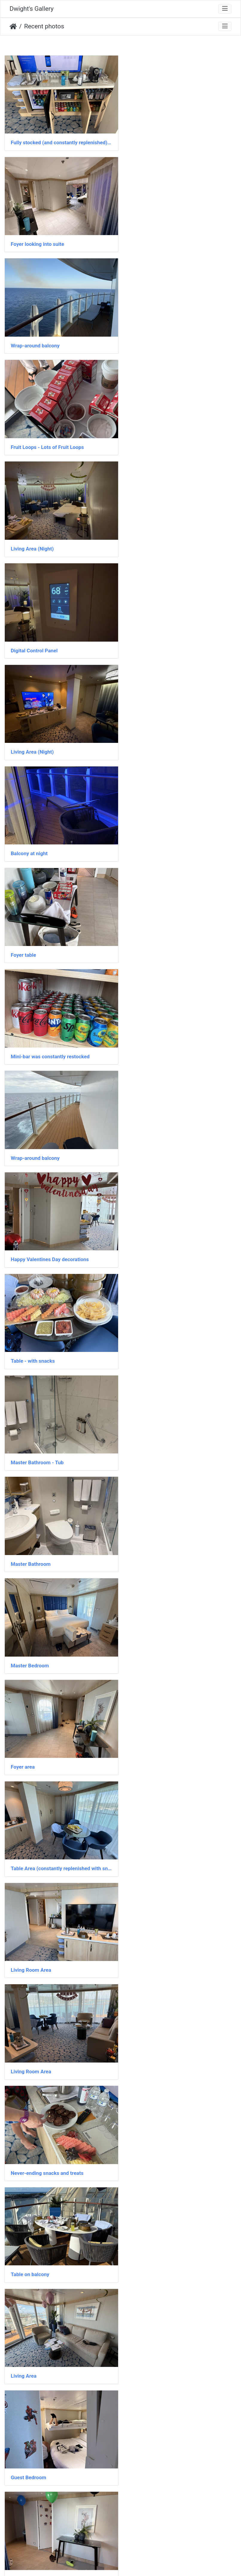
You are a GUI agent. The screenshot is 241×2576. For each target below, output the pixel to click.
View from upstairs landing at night (171, 1640)
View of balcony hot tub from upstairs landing (180, 2140)
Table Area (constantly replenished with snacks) (180, 941)
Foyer (137, 1340)
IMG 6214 (22, 2040)
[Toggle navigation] (224, 8)
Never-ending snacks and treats (47, 1140)
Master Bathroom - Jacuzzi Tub (47, 1740)
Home (13, 26)
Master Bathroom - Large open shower (55, 2240)
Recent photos (44, 26)
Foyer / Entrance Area (35, 1340)
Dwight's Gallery (32, 8)
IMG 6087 (22, 2439)
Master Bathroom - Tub (157, 741)
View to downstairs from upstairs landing (57, 1840)
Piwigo (134, 2563)
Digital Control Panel (154, 341)
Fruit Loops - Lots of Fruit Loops (168, 241)
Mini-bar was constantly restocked (170, 541)
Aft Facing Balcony (152, 1940)
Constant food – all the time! (163, 1440)
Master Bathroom (31, 841)
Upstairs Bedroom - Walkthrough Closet (176, 1540)
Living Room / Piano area (159, 2040)
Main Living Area (150, 1740)
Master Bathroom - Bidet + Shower (170, 2439)
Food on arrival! (149, 1840)
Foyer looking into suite (158, 141)
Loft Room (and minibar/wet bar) (168, 2539)
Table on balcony (150, 1140)
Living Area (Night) (32, 341)
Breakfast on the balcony (39, 1540)
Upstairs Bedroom (31, 1640)
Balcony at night (149, 441)
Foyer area (23, 941)
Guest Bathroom (149, 2339)
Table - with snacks (33, 741)
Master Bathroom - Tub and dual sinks (54, 2539)
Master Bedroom (150, 841)
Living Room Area (31, 1040)
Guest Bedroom (149, 1240)
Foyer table (23, 541)
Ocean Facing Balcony (36, 1440)
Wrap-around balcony (35, 241)
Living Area (23, 1240)
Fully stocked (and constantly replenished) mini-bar (60, 141)
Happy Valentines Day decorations (170, 641)
